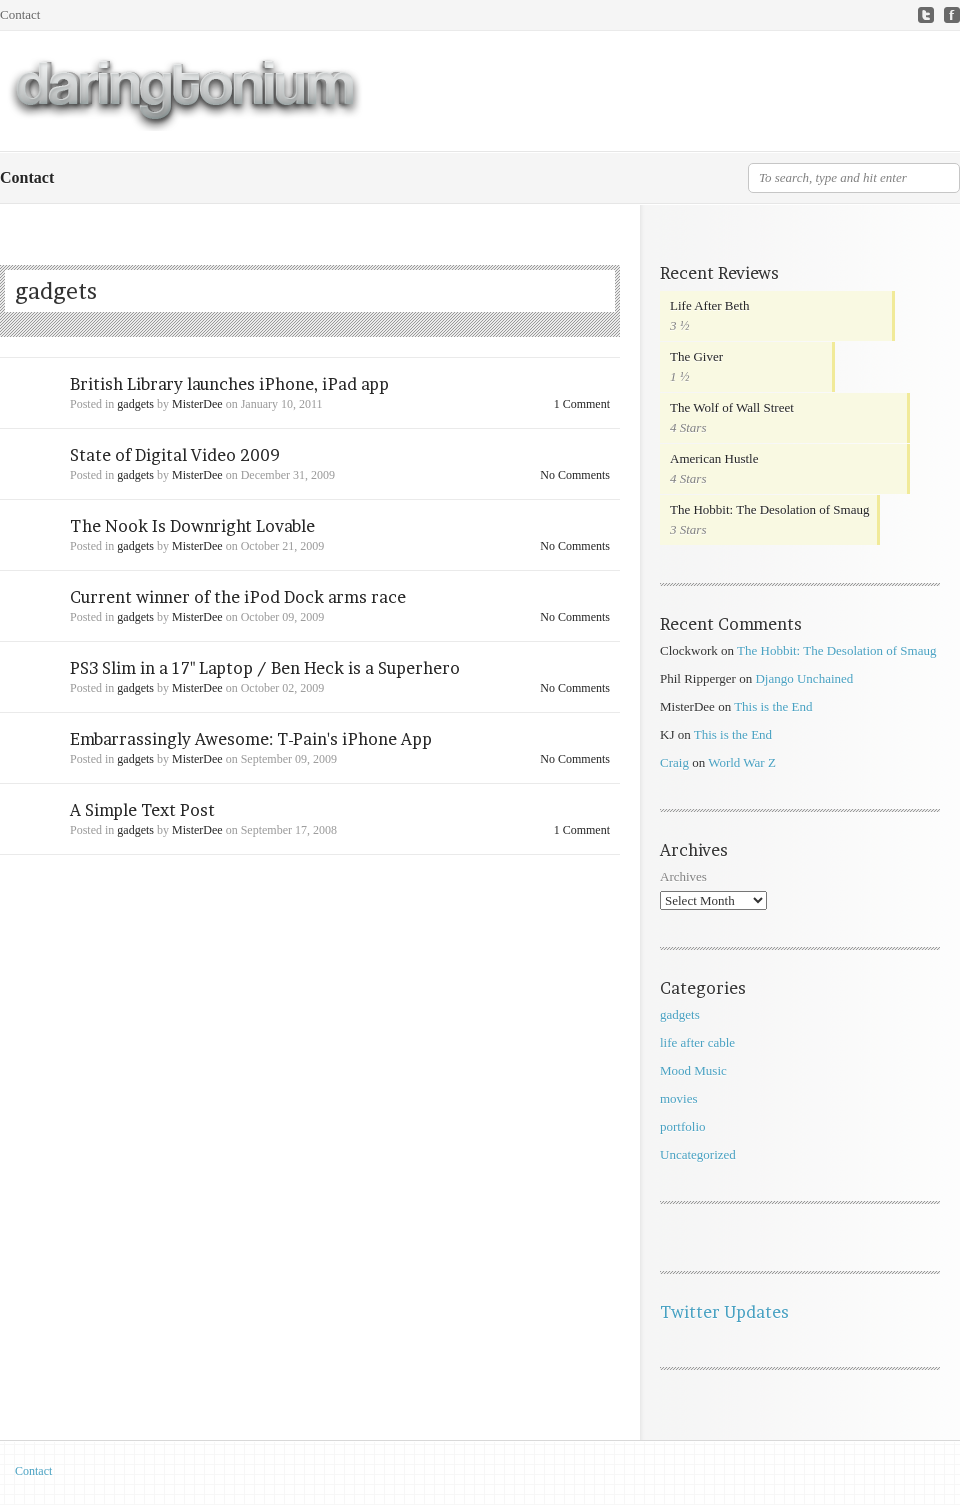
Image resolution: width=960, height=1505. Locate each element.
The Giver (696, 356)
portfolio (683, 1126)
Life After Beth (709, 305)
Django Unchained (804, 678)
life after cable (697, 1042)
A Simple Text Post (142, 810)
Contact (20, 14)
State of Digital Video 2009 (175, 455)
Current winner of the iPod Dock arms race (238, 597)
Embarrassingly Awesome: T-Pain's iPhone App (251, 739)
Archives (683, 876)
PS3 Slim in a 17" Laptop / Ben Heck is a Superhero (265, 668)
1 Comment (582, 404)
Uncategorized (698, 1154)
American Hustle (714, 458)
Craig (674, 762)
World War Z (742, 762)
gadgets (135, 404)
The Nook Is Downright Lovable (192, 526)
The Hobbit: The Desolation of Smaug (769, 509)
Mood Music (693, 1070)
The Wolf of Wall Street (732, 407)
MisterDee (197, 404)
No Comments (575, 475)
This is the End (773, 706)
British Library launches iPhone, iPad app (229, 384)
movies (679, 1098)
